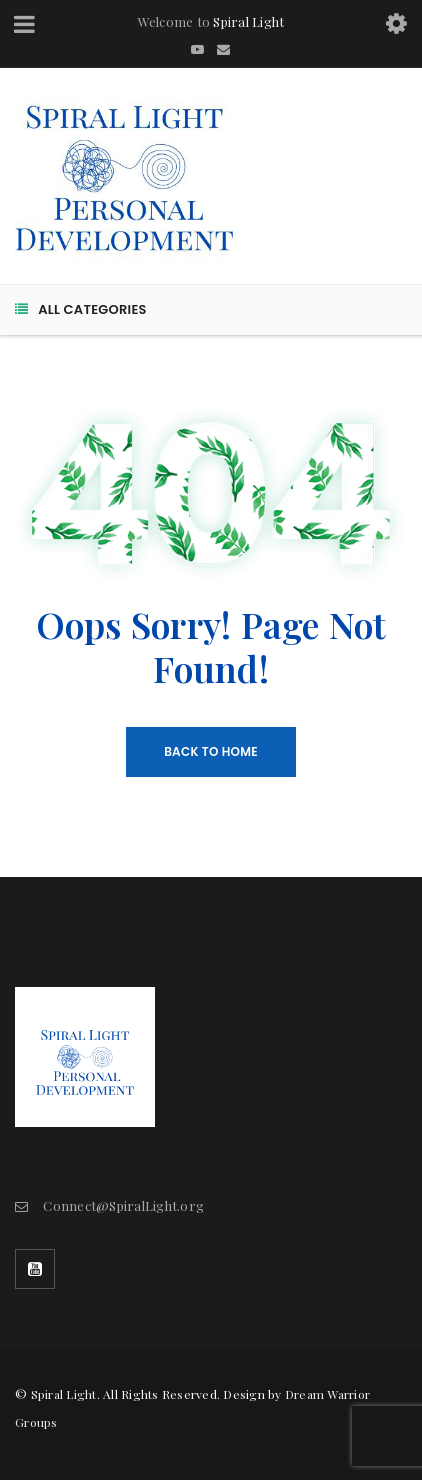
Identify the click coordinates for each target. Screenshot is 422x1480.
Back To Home (211, 751)
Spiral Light (248, 21)
